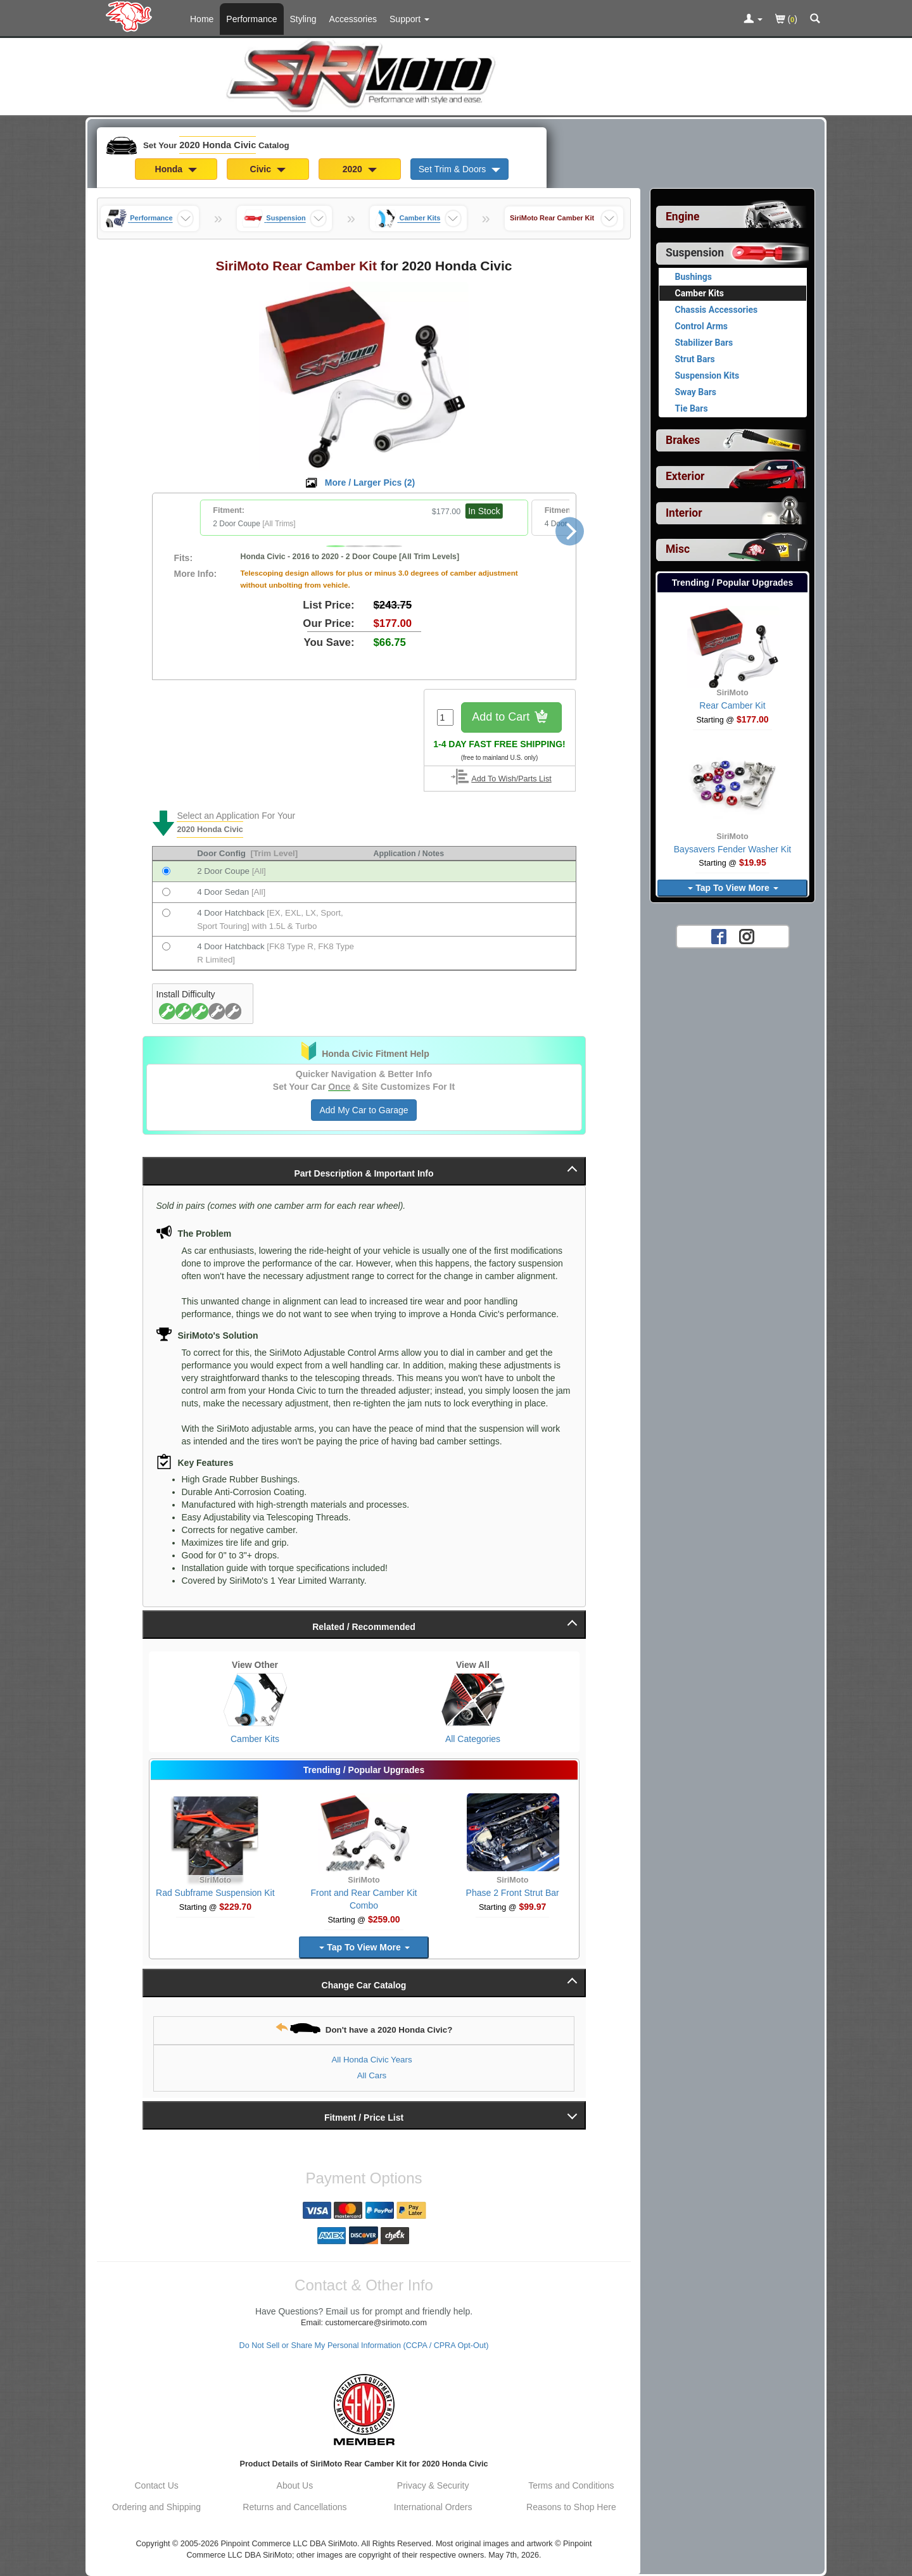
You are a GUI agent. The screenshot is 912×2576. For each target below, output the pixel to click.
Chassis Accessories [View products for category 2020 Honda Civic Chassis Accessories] (716, 310)
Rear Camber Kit (732, 705)
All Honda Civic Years (371, 2059)
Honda (176, 169)
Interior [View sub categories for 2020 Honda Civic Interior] (684, 513)
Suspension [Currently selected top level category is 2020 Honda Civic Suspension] (695, 252)
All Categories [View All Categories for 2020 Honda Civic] (472, 1739)
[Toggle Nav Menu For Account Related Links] (753, 19)
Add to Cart (511, 718)
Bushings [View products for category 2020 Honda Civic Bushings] (693, 277)
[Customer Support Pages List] (409, 19)
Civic (268, 169)
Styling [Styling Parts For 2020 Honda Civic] (303, 19)
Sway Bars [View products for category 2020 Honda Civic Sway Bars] (696, 392)
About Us (295, 2485)
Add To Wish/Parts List (511, 778)
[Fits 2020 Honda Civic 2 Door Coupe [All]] (166, 871)
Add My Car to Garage (363, 1110)
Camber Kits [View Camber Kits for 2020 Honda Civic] (255, 1739)
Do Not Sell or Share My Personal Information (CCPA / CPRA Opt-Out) (364, 2345)
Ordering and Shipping (156, 2507)
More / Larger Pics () (370, 482)
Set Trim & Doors (459, 169)
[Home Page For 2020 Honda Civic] (131, 16)
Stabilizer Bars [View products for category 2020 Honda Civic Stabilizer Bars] (704, 343)
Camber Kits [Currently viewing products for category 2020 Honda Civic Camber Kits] (699, 293)
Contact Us (157, 2485)
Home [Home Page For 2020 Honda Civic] (201, 19)
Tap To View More (364, 1947)
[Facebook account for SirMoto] (718, 936)
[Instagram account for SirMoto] (746, 936)
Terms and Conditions (571, 2485)
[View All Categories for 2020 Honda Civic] (473, 1699)
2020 (360, 169)
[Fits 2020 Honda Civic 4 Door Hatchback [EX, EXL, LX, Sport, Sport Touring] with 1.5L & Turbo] (166, 913)
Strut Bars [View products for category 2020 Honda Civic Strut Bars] (695, 359)
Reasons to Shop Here (571, 2507)
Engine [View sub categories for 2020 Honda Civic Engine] (683, 216)
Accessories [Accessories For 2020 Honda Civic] (353, 19)
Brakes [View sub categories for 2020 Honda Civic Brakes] (683, 440)
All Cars (372, 2075)
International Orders (433, 2507)
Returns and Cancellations (294, 2507)
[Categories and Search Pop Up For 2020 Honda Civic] (815, 19)
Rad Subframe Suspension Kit (215, 1893)
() (786, 20)
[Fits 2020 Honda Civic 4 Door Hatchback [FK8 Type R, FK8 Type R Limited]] (166, 946)
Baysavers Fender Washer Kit (732, 849)
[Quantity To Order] (445, 717)
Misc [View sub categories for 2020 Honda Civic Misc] (678, 549)
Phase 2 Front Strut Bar (512, 1893)
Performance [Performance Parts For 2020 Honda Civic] (251, 19)
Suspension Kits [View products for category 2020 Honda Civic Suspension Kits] (707, 375)
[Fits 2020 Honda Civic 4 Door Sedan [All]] (166, 892)
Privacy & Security (433, 2485)
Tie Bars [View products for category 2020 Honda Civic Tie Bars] (691, 408)
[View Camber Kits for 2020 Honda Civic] (255, 1699)
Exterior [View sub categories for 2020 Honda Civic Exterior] (685, 476)
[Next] (569, 531)
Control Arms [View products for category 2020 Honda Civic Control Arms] (701, 326)
